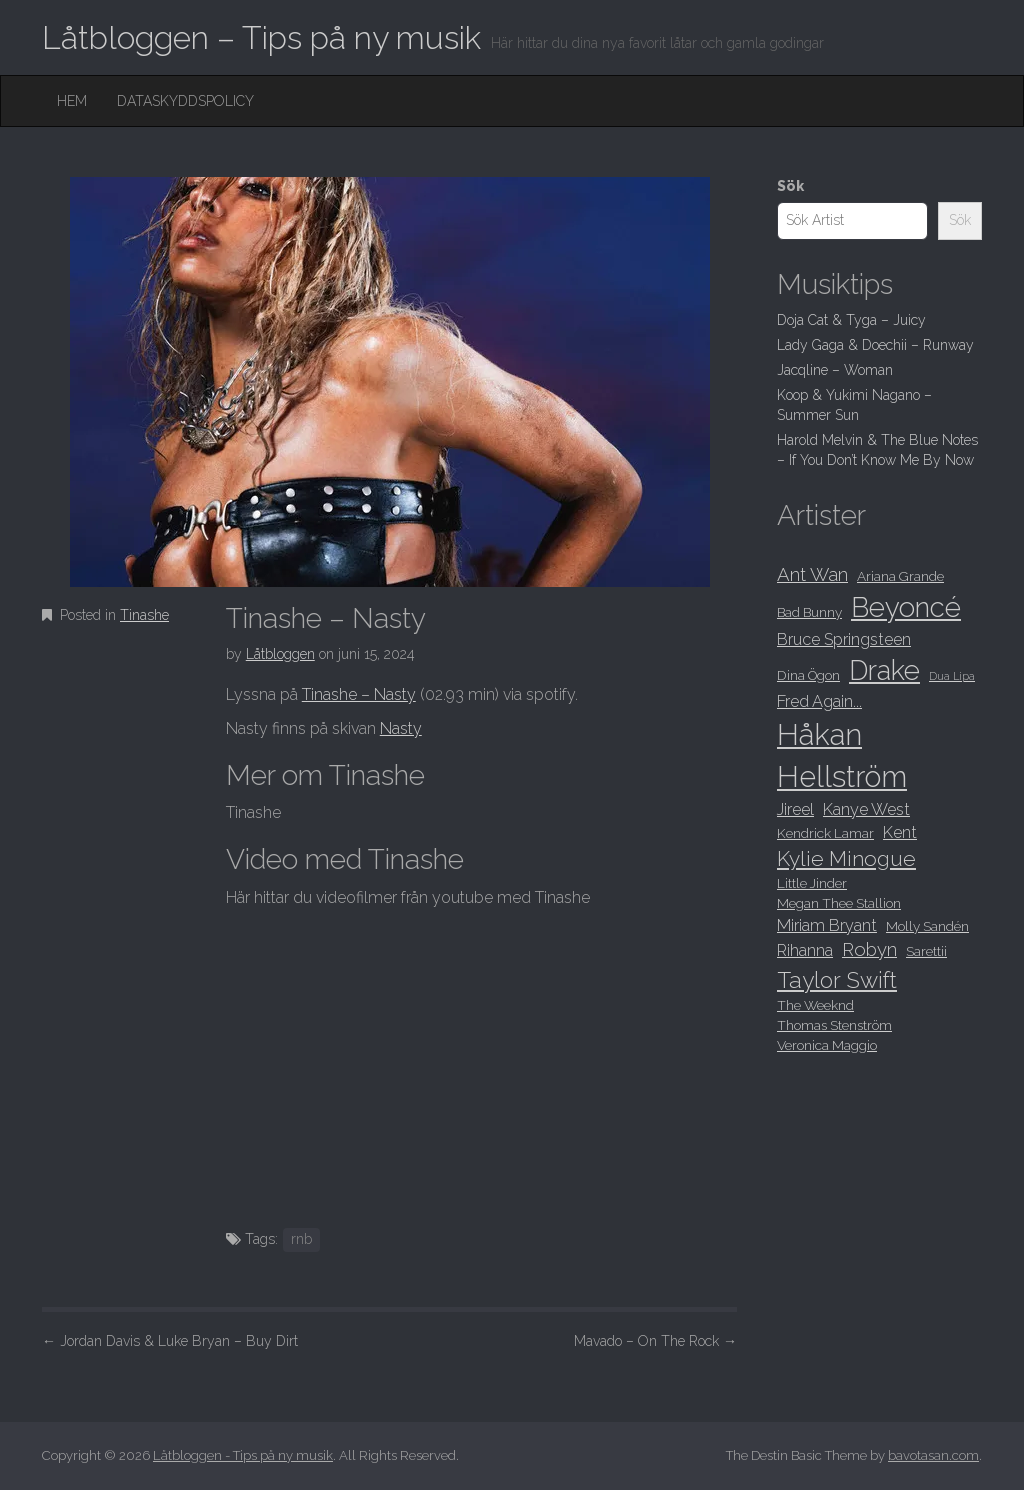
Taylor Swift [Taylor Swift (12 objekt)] (837, 980)
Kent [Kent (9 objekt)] (900, 832)
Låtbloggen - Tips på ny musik (243, 1455)
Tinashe (144, 615)
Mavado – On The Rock (655, 1341)
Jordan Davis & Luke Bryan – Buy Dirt (170, 1341)
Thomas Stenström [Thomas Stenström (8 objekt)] (834, 1025)
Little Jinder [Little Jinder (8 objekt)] (812, 883)
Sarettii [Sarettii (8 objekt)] (926, 951)
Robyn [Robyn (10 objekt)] (869, 949)
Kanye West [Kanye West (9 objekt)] (866, 809)
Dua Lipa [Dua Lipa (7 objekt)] (952, 676)
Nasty (401, 728)
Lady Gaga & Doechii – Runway (875, 345)
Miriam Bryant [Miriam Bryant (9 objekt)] (827, 925)
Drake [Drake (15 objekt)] (884, 670)
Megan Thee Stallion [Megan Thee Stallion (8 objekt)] (839, 903)
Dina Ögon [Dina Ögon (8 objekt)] (808, 675)
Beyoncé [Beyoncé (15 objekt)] (906, 607)
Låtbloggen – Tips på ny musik (261, 37)
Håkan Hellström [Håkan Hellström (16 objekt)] (842, 755)
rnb (301, 1239)
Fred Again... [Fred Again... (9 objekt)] (819, 701)
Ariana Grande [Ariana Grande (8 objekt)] (900, 576)
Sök (790, 186)
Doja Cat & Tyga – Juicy (851, 320)
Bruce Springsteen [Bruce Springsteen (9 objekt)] (844, 639)
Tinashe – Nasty (359, 694)
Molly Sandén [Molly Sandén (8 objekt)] (927, 926)
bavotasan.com (933, 1455)
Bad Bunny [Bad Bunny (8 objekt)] (809, 612)
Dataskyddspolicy (185, 101)
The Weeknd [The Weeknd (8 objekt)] (815, 1005)
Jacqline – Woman (835, 370)
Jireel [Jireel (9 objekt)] (795, 809)
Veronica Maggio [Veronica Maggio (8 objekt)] (827, 1045)
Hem (72, 101)
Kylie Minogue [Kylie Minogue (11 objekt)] (846, 858)
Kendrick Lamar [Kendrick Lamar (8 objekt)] (825, 833)
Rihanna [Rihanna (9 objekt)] (805, 950)
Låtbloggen (280, 654)
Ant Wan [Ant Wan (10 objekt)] (812, 574)
